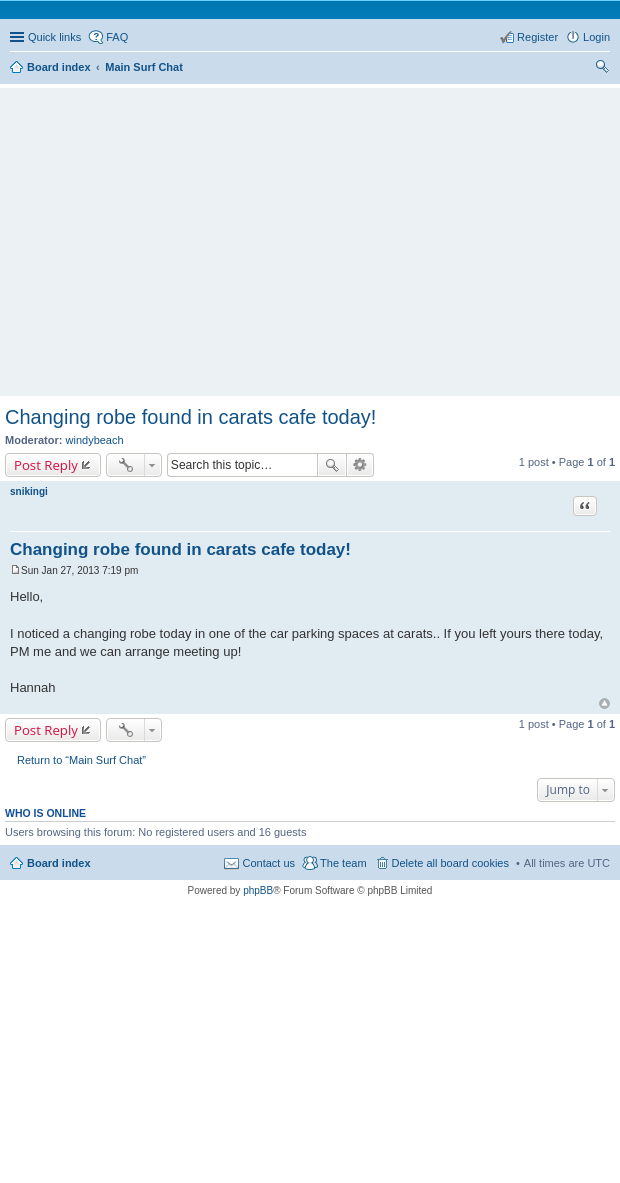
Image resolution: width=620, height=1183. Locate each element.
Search (332, 465)
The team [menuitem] (343, 863)
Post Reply (46, 465)
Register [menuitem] (537, 37)
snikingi (29, 491)
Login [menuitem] (596, 37)
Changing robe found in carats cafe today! (190, 417)
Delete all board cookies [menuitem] (450, 863)
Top (604, 703)
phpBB (258, 890)
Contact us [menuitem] (268, 863)
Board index (59, 863)
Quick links (54, 37)
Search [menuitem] (602, 69)
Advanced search (360, 465)
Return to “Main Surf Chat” (81, 760)
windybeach (95, 440)
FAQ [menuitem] (117, 37)
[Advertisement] (315, 233)
